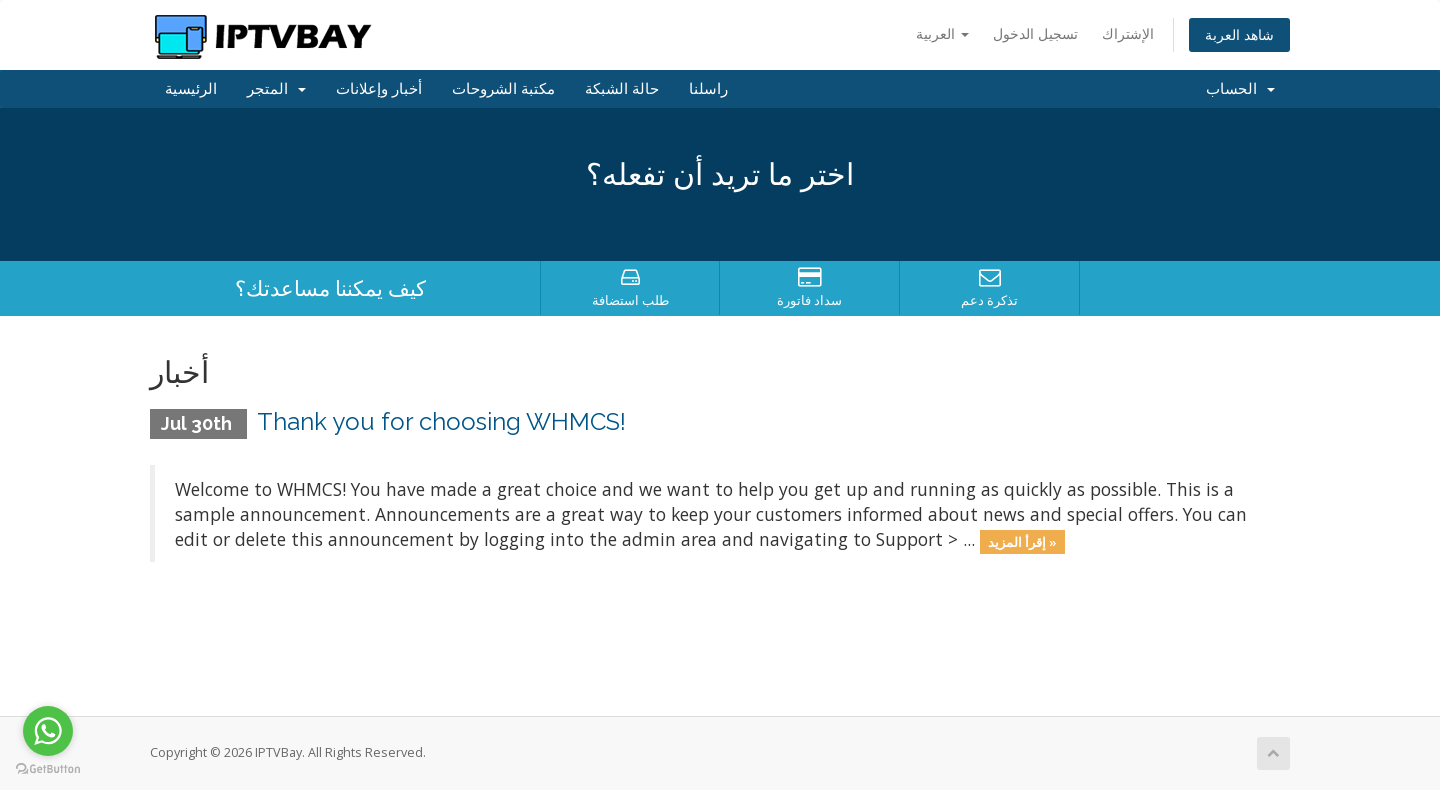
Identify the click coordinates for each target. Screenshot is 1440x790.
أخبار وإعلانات (379, 89)
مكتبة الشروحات (503, 89)
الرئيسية (191, 89)
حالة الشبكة (622, 89)
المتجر (276, 89)
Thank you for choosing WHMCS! (441, 421)
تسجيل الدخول (1035, 33)
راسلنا (708, 89)
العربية (942, 33)
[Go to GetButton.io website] (48, 769)
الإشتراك (1128, 33)
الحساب (1240, 89)
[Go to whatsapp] (48, 731)
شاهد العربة (1239, 34)
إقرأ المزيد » (1022, 541)
